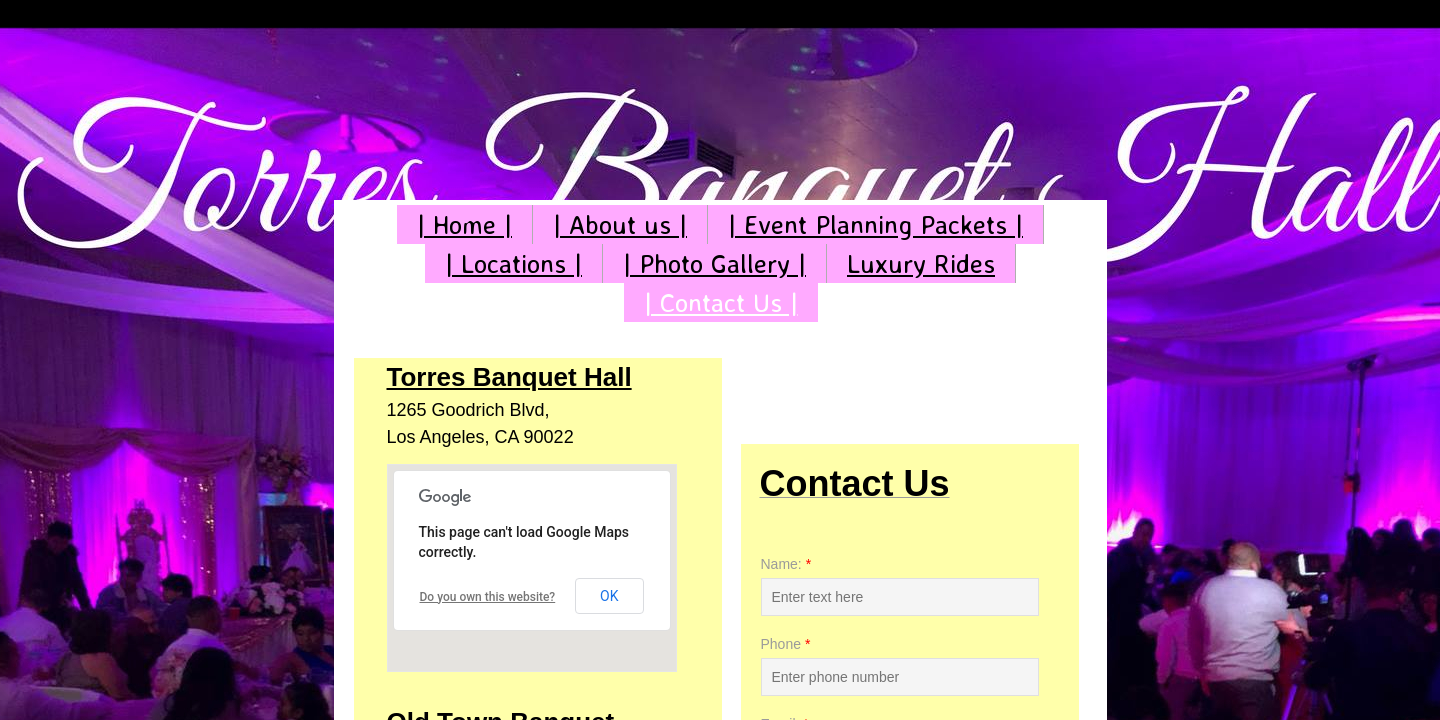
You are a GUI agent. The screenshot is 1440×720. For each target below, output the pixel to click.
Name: (786, 564)
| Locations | (513, 263)
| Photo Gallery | (714, 263)
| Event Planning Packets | (875, 224)
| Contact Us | (721, 302)
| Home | (464, 224)
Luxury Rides (921, 263)
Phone (786, 644)
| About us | (620, 224)
